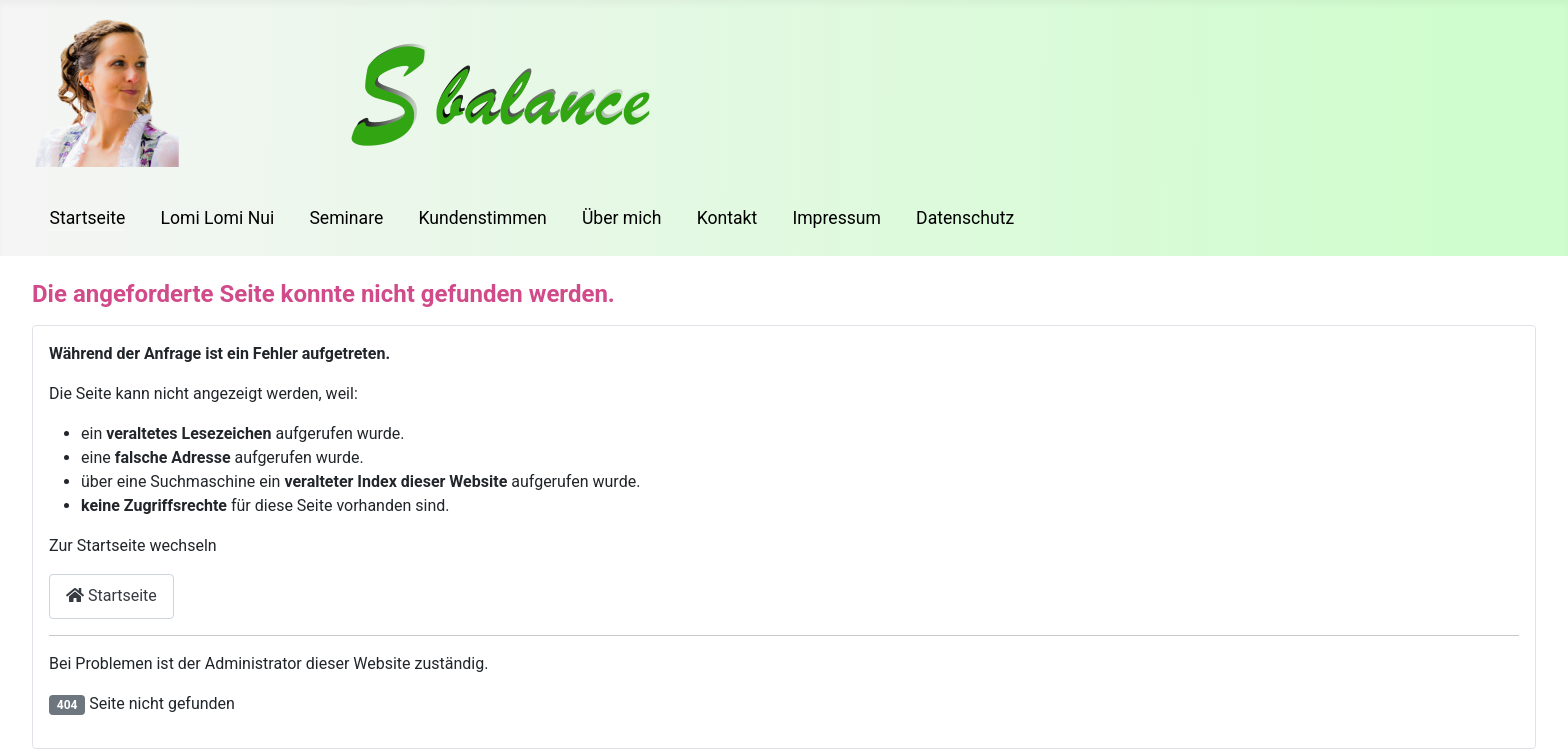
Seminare (346, 218)
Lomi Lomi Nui (217, 218)
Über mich (622, 218)
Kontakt (727, 218)
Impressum (836, 218)
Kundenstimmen (482, 218)
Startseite (88, 218)
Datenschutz (965, 218)
